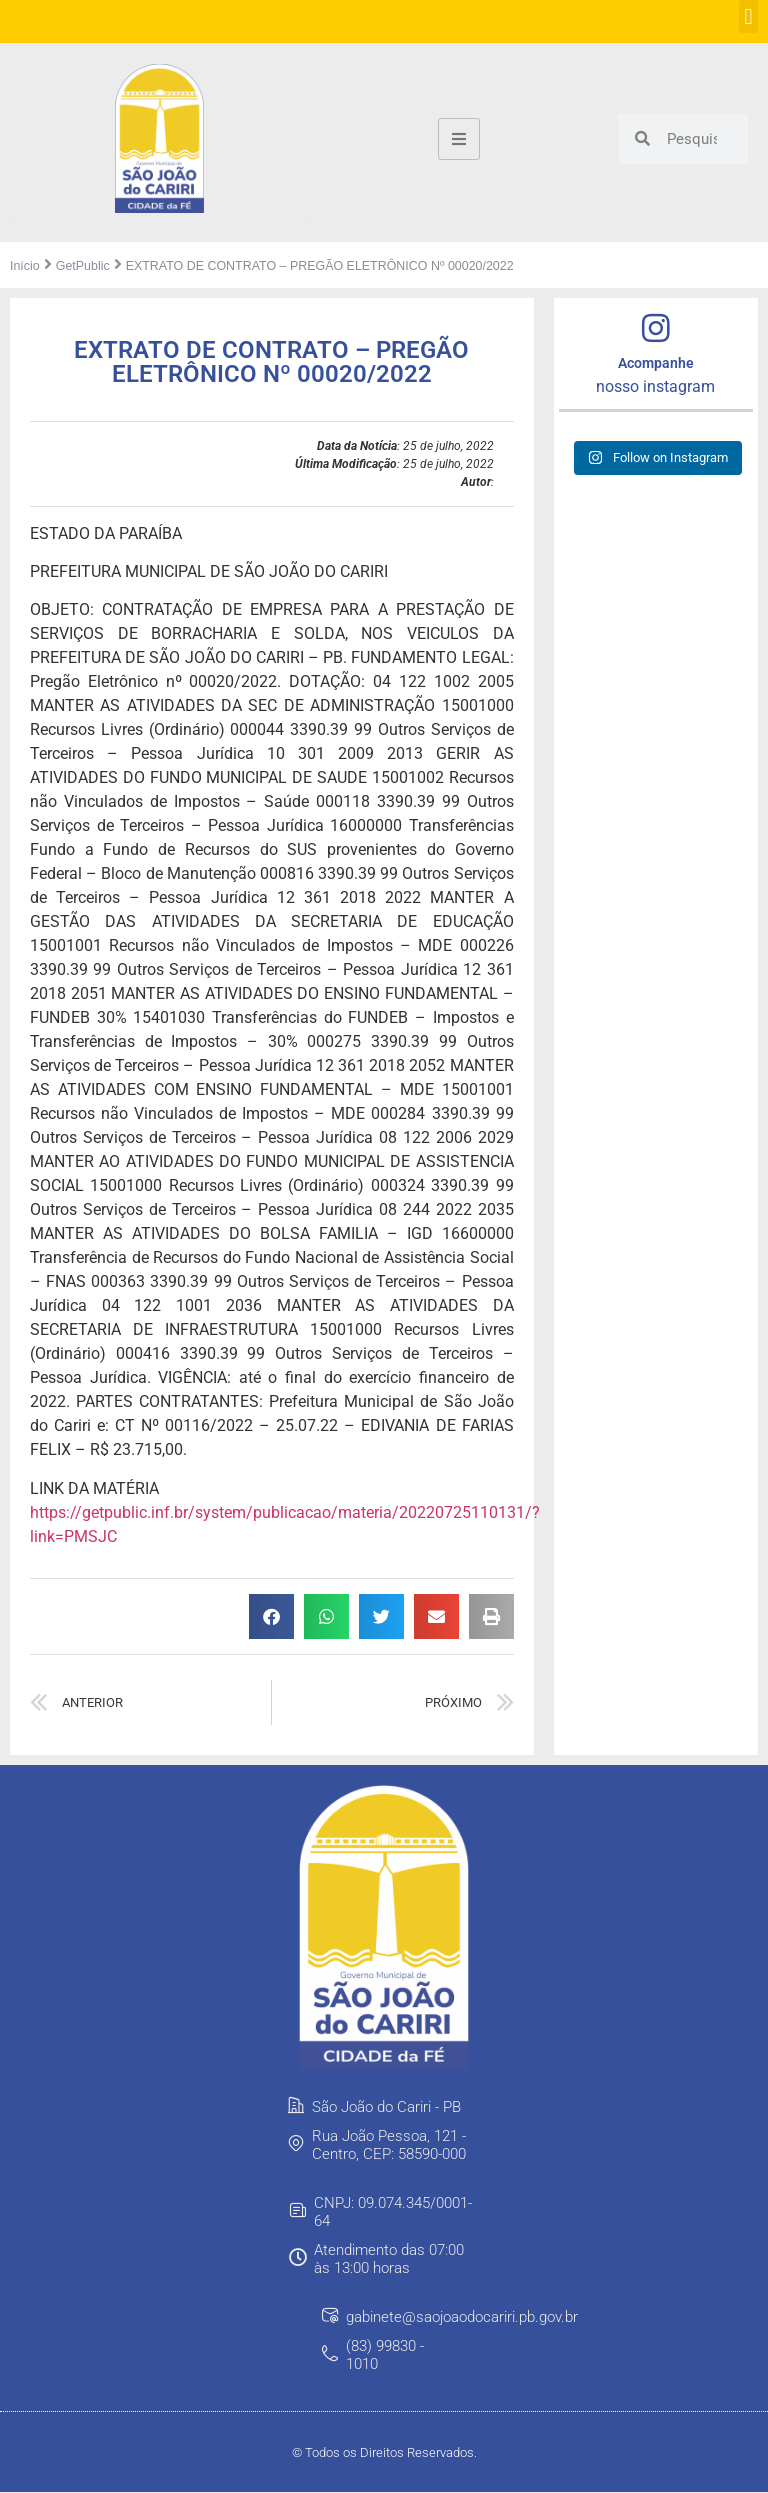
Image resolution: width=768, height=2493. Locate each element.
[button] (748, 16)
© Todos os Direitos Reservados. (384, 2452)
